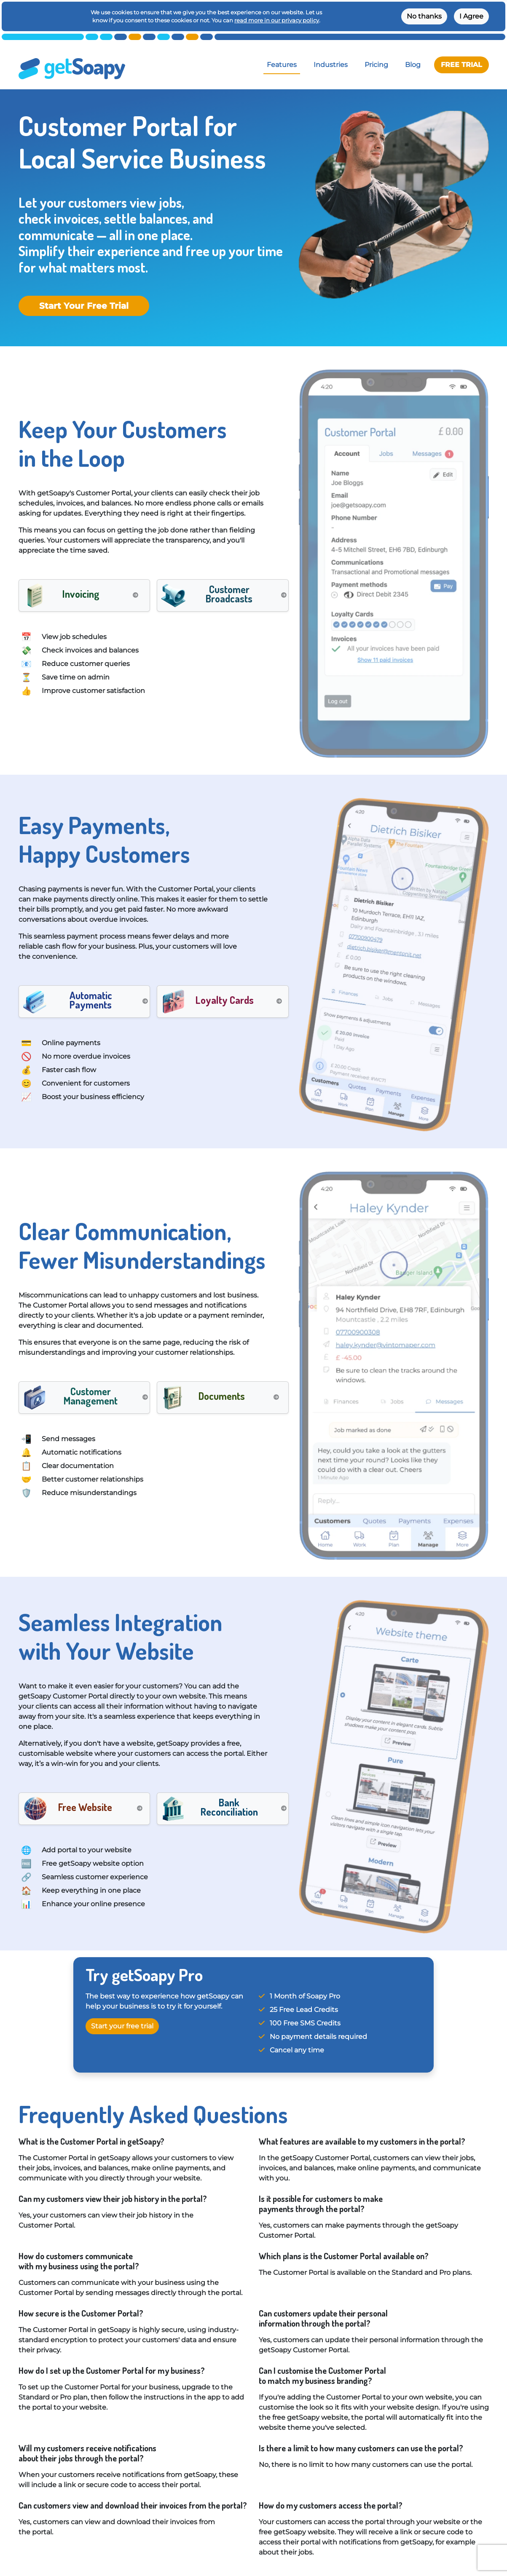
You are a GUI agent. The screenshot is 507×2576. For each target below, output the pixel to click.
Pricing (376, 65)
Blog (413, 65)
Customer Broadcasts (229, 594)
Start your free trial (122, 2026)
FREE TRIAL (461, 65)
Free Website (85, 1807)
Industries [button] (331, 65)
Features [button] (282, 65)
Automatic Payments (91, 1000)
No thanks (424, 16)
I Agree (471, 16)
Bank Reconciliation (229, 1807)
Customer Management (91, 1396)
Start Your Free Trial (84, 306)
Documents (222, 1395)
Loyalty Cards (225, 999)
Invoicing (80, 593)
